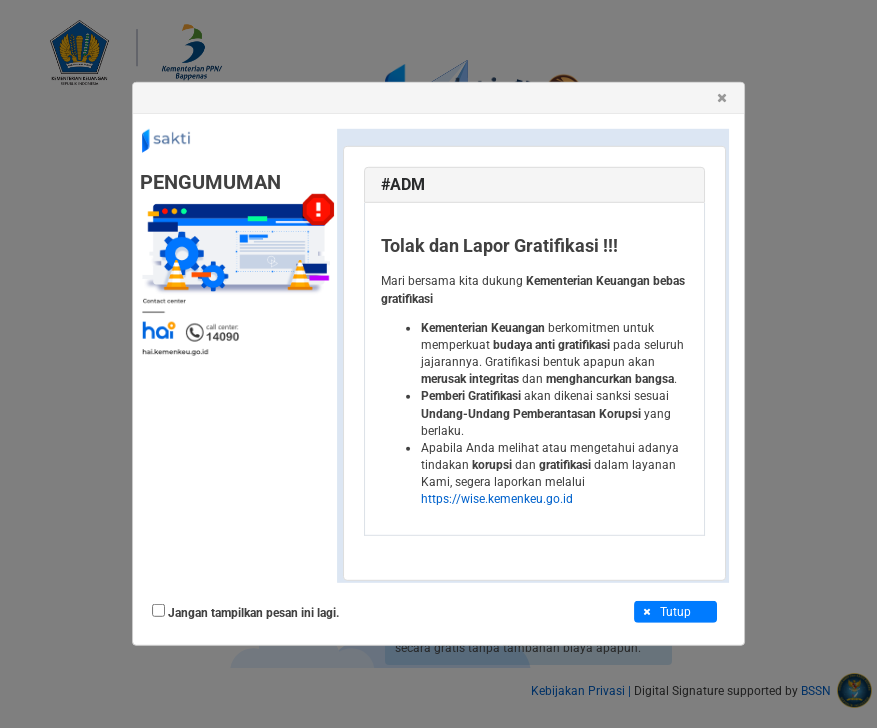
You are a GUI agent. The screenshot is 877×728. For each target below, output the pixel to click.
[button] (722, 98)
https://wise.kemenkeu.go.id (497, 499)
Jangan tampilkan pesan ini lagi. (253, 612)
